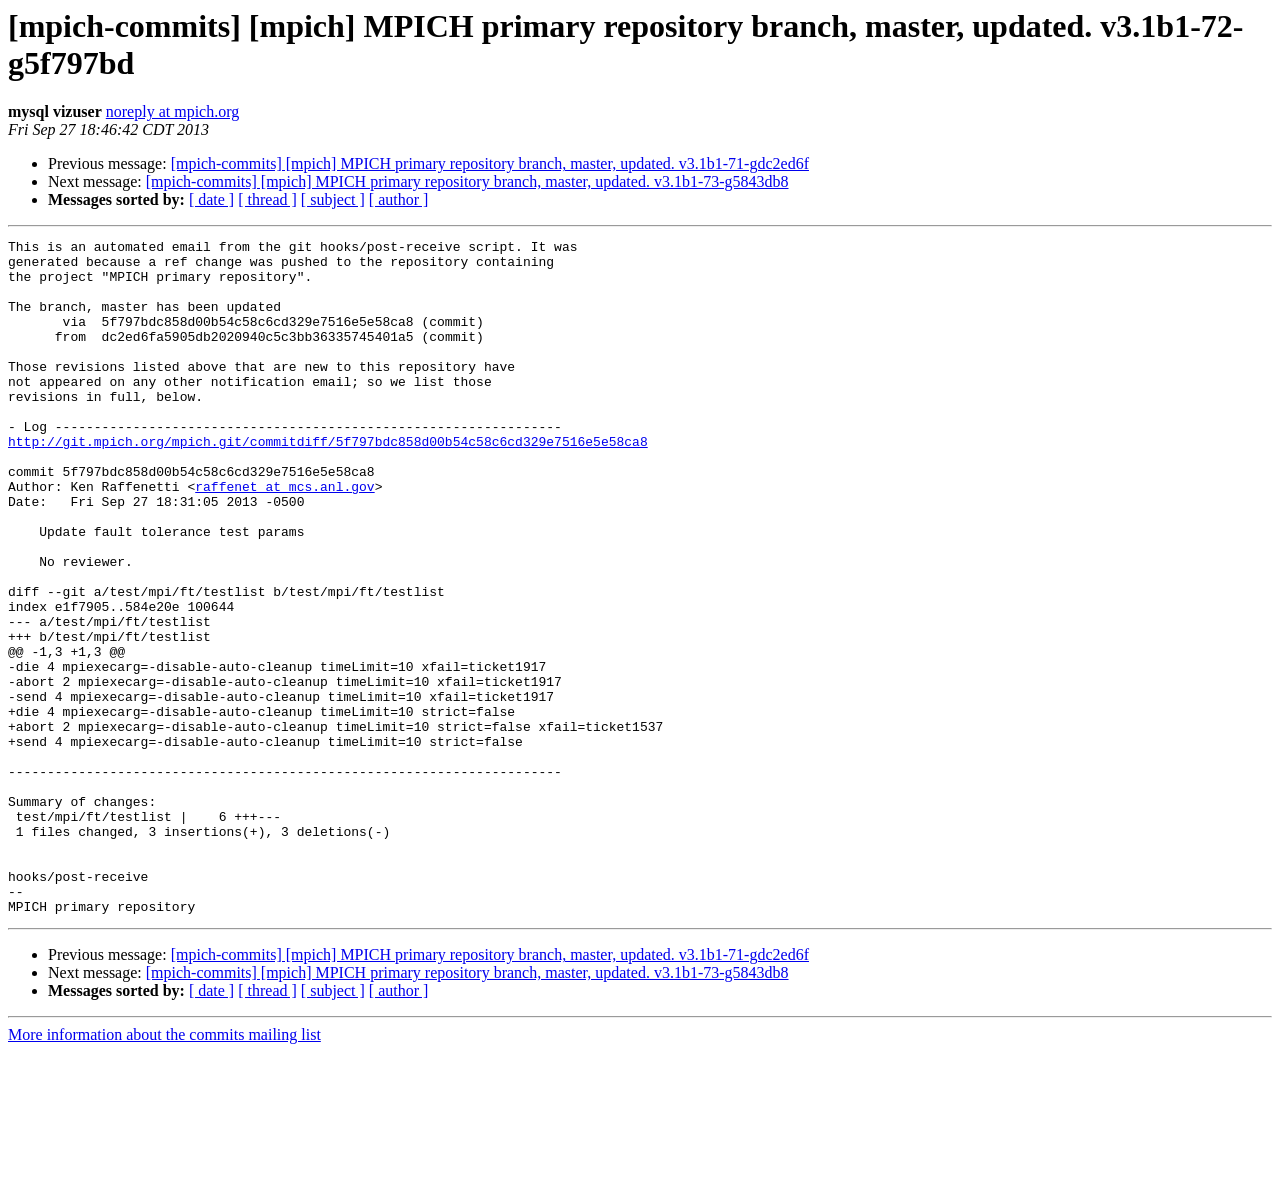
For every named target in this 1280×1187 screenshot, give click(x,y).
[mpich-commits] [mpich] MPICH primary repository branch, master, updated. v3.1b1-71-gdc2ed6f (490, 163)
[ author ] (399, 199)
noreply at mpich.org (172, 111)
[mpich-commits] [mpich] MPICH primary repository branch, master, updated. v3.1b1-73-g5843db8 (467, 181)
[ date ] (211, 199)
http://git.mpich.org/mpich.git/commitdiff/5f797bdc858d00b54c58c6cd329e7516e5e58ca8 (328, 483)
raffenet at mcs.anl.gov (284, 537)
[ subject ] (333, 199)
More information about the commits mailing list (164, 1169)
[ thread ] (267, 199)
